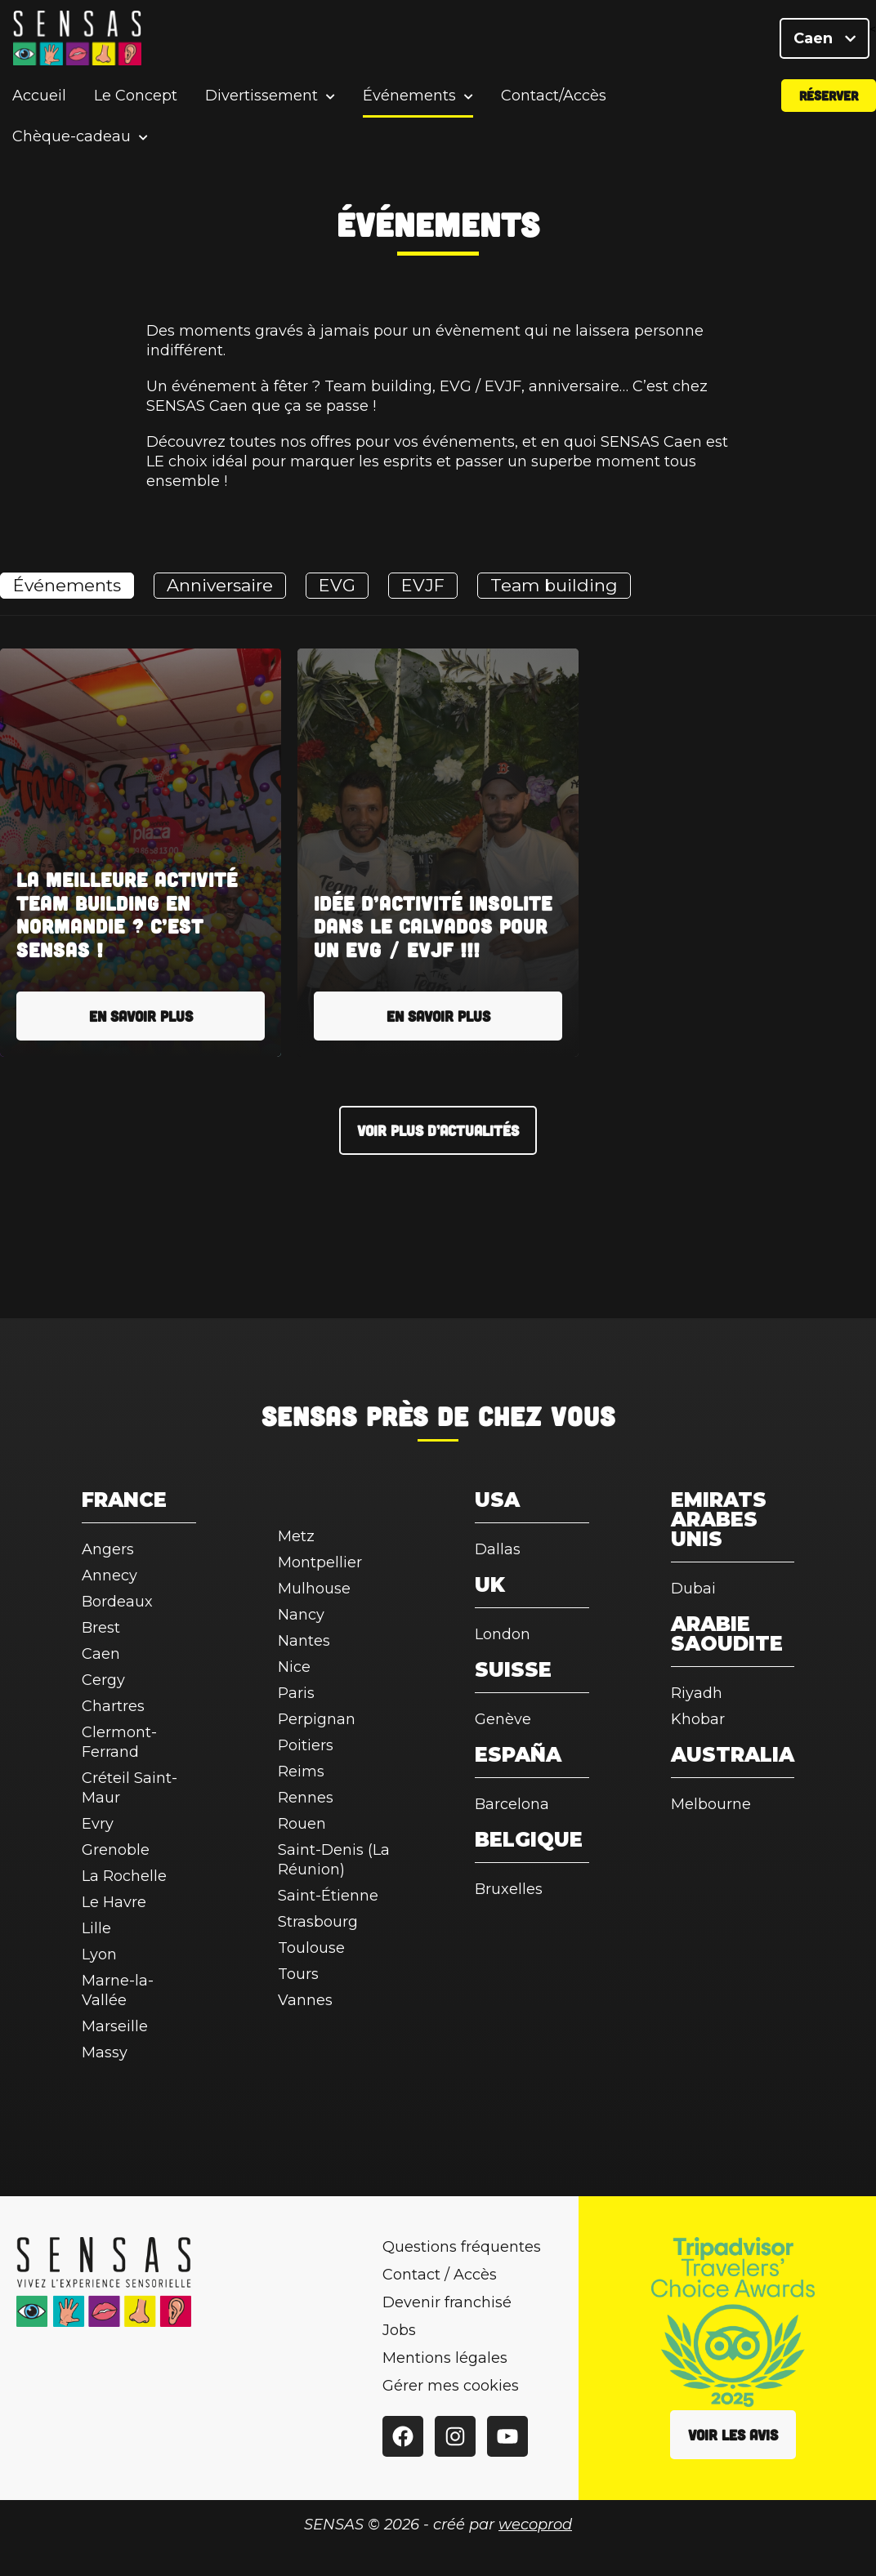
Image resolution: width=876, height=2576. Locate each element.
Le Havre (114, 1902)
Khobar (698, 1719)
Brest (101, 1628)
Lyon (99, 1954)
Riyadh (696, 1693)
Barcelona (512, 1804)
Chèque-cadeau (71, 142)
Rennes (305, 1798)
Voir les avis (733, 2435)
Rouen (302, 1824)
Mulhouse (314, 1589)
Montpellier (320, 1562)
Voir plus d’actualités (438, 1130)
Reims (301, 1771)
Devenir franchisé (447, 2302)
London (502, 1634)
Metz (296, 1536)
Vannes (305, 2000)
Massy (104, 2052)
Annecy (109, 1575)
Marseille (115, 2026)
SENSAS (309, 1415)
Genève (503, 1719)
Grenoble (116, 1850)
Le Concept (135, 101)
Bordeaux (117, 1602)
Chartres (113, 1706)
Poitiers (305, 1745)
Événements (409, 101)
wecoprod (535, 2525)
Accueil (39, 101)
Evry (98, 1824)
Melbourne (711, 1804)
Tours (298, 1974)
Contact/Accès (553, 101)
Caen (824, 41)
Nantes (304, 1641)
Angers (108, 1549)
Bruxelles (509, 1889)
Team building (554, 585)
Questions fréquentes (461, 2247)
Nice (294, 1667)
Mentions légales (444, 2358)
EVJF (423, 585)
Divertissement (261, 101)
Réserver (828, 101)
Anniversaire (220, 585)
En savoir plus (141, 1016)
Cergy (103, 1680)
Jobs (399, 2330)
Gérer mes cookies (450, 2386)
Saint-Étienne (328, 1896)
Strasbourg (318, 1922)
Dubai (693, 1589)
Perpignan (316, 1719)
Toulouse (311, 1948)
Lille (96, 1928)
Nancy (301, 1615)
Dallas (498, 1549)
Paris (296, 1693)
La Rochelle (124, 1876)
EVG (337, 585)
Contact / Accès (439, 2275)
